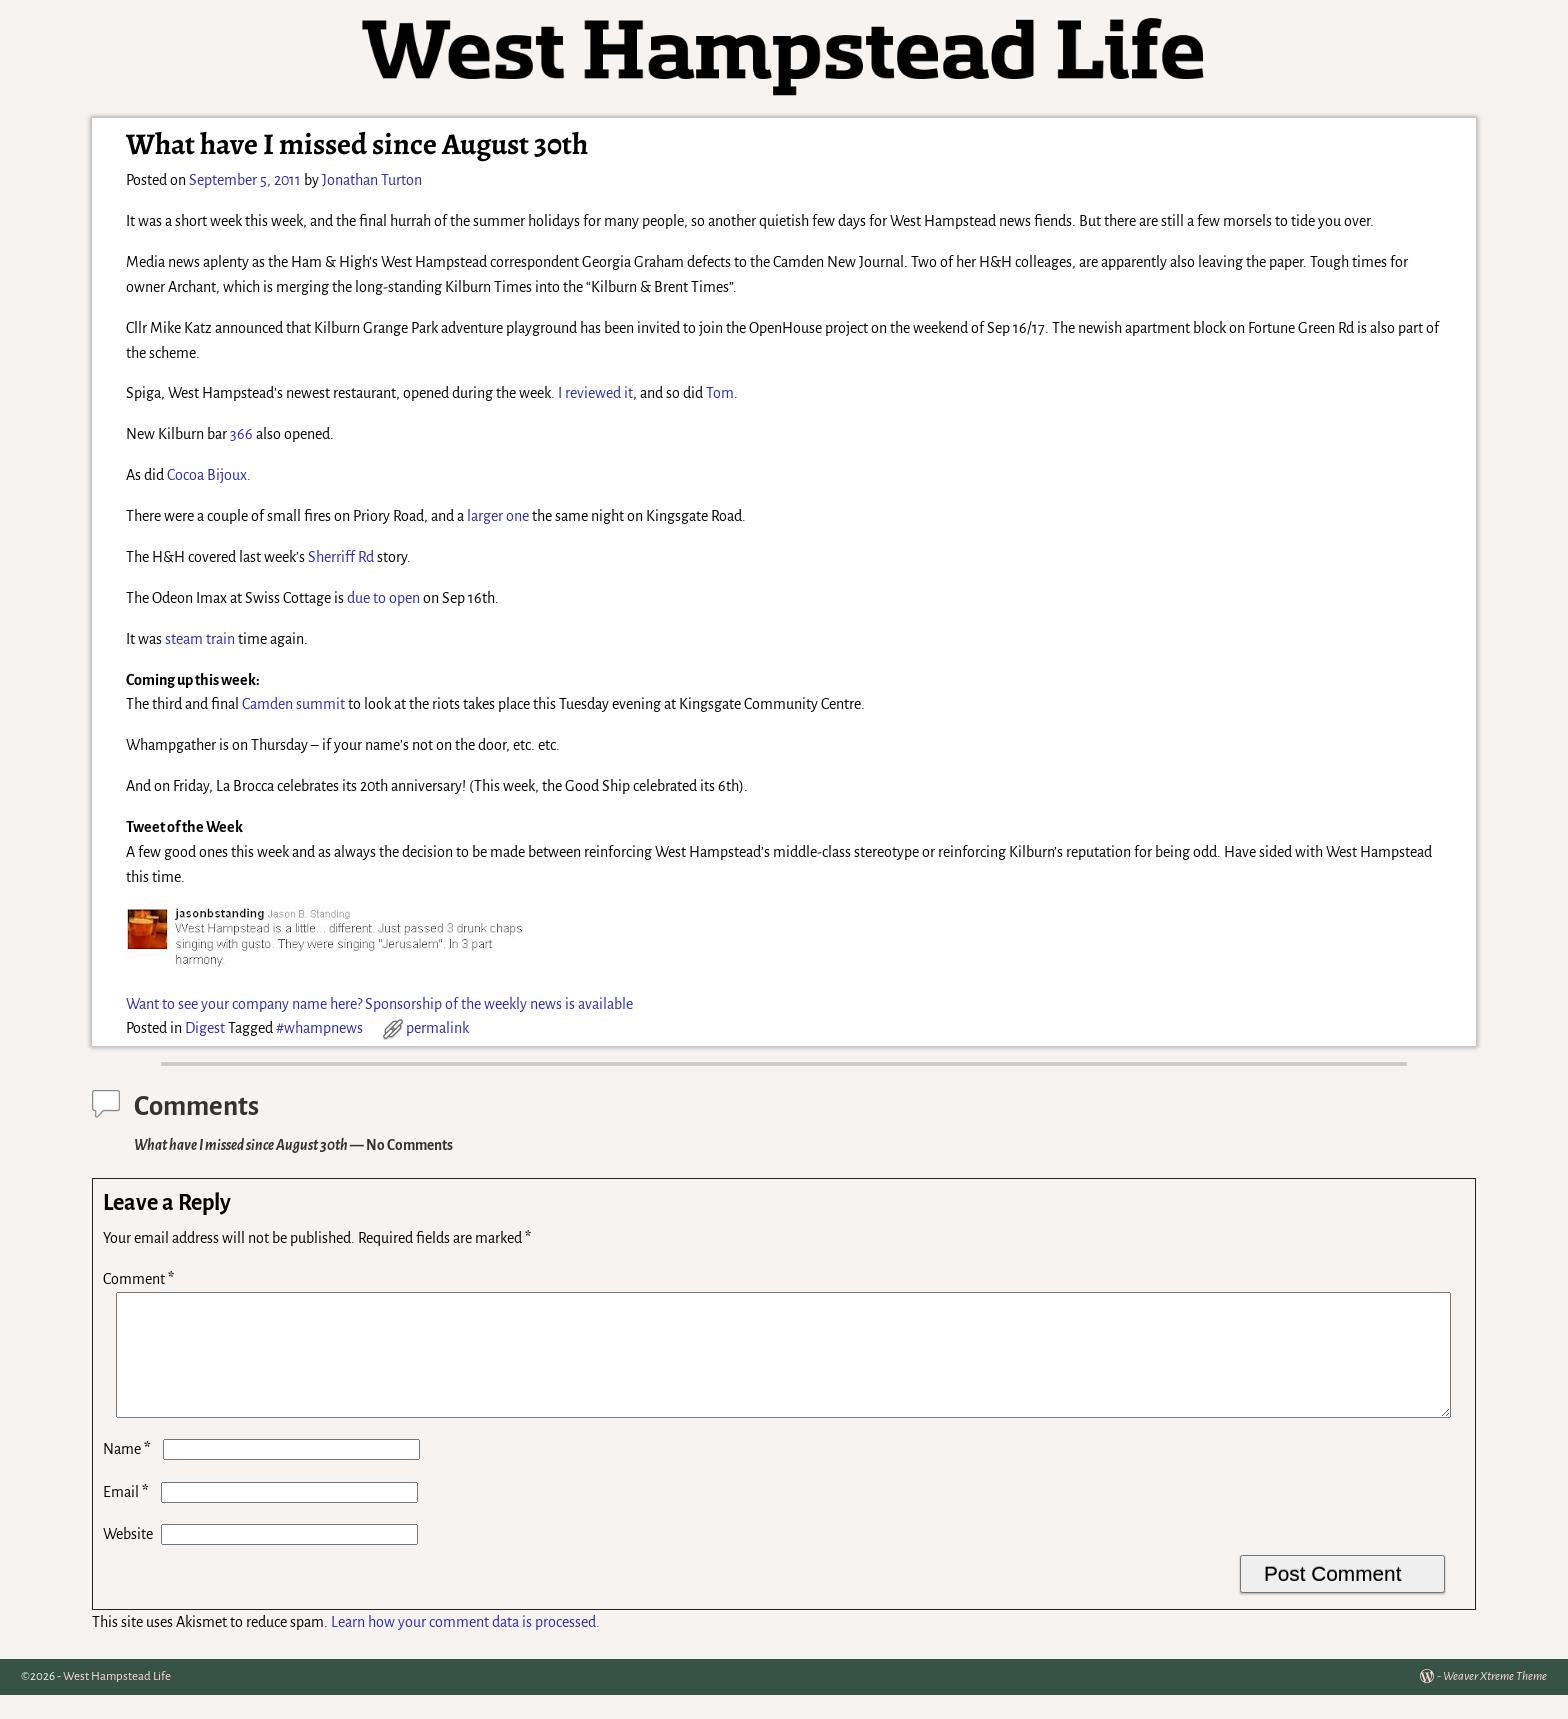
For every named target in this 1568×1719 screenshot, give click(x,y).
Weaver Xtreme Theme (1495, 1700)
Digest (205, 1028)
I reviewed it (595, 393)
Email (128, 1516)
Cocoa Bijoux (207, 475)
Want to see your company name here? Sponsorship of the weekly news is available (379, 1004)
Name (129, 1473)
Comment (140, 1279)
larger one (498, 516)
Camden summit (293, 704)
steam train (200, 639)
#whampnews (319, 1028)
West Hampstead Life (117, 1700)
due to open (383, 598)
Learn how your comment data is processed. (465, 1646)
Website (128, 1558)
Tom (720, 393)
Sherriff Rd (341, 557)
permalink (437, 1028)
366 (241, 434)
